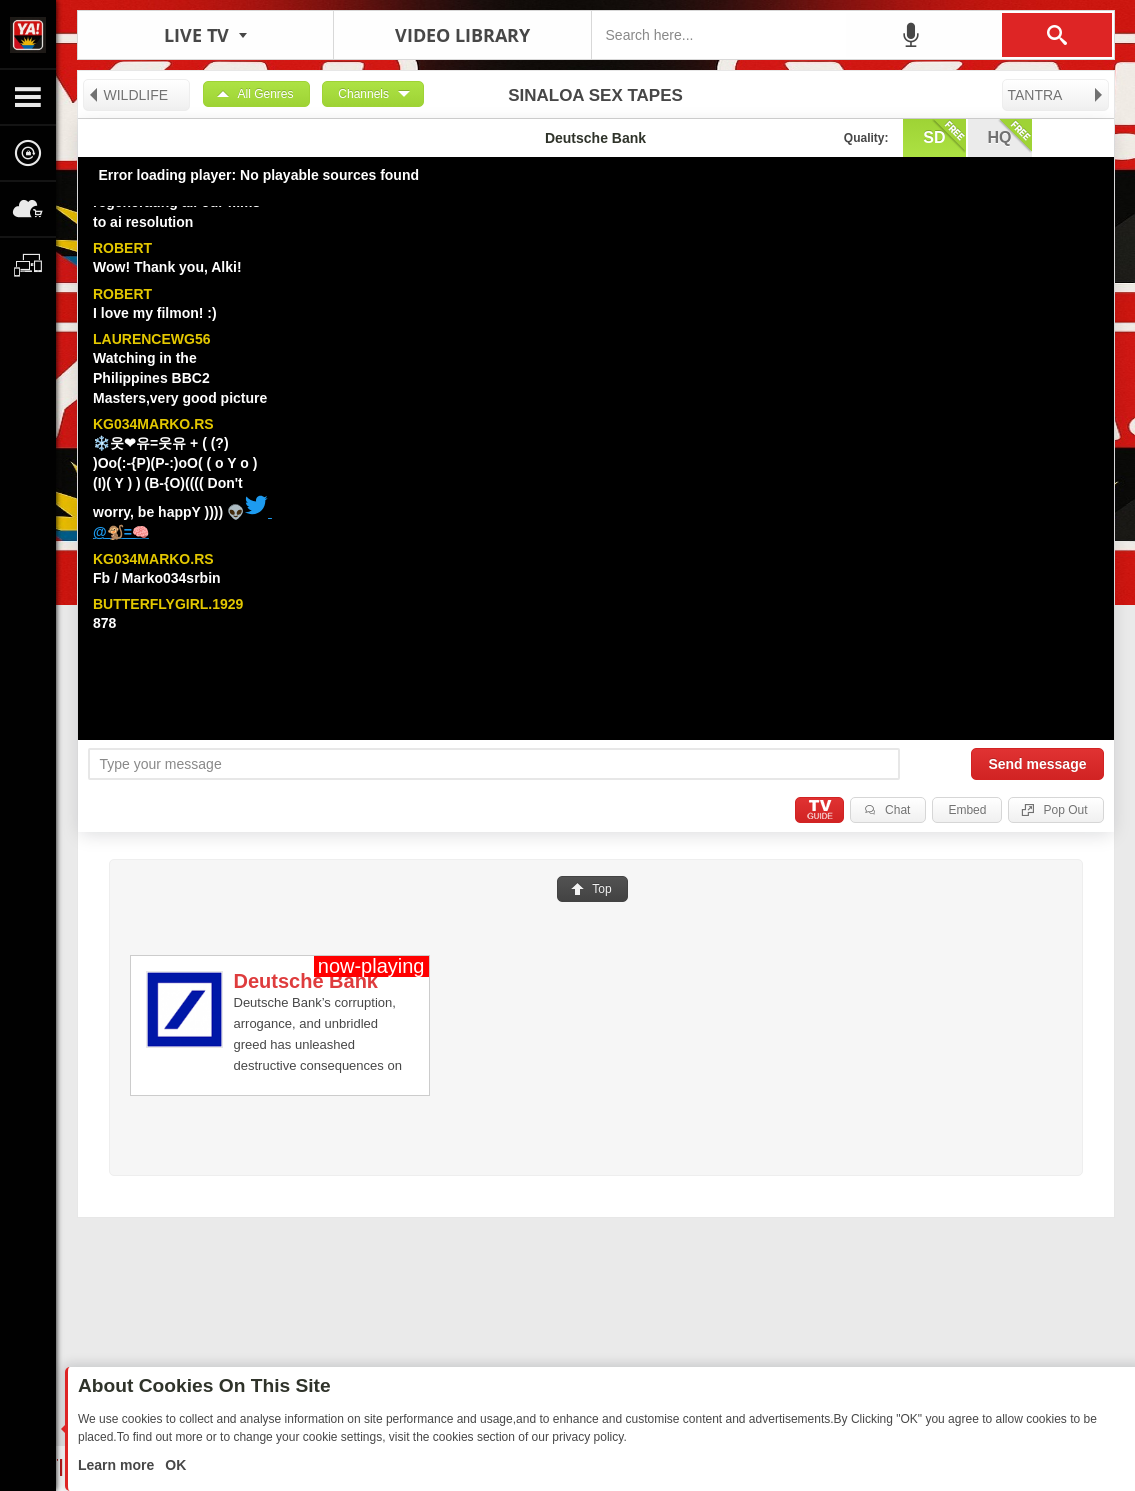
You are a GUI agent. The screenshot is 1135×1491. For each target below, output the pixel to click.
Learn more (118, 1465)
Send (1037, 764)
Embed (967, 810)
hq (1010, 136)
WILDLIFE (128, 95)
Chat (897, 810)
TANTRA (1056, 95)
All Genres (266, 94)
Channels (363, 94)
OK (173, 1465)
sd (944, 136)
